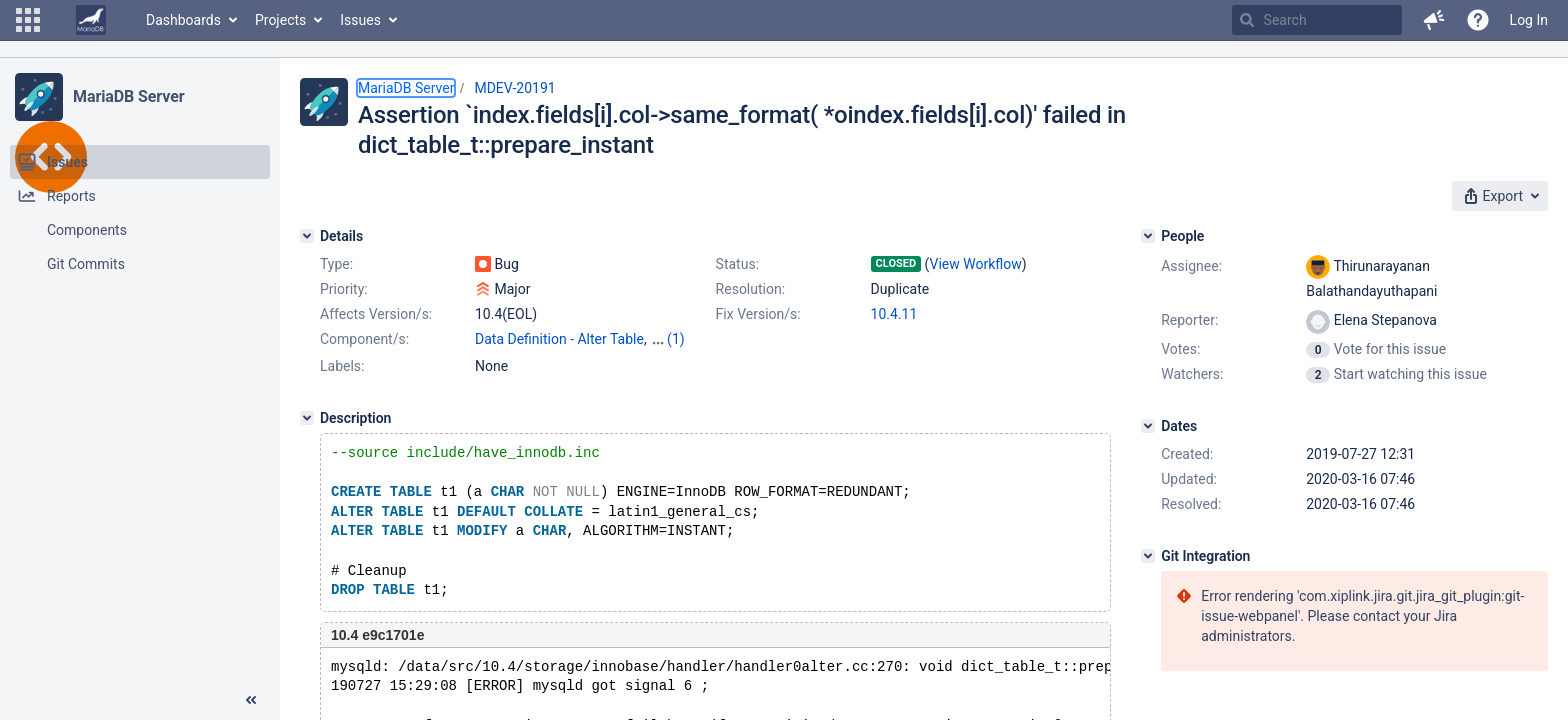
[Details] (307, 236)
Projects (280, 20)
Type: (336, 264)
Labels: (342, 366)
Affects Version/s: (376, 314)
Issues (360, 20)
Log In (1529, 20)
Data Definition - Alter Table (559, 339)
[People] (1148, 236)
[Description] (307, 418)
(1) (676, 339)
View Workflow (976, 264)
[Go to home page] (91, 20)
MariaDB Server (128, 96)
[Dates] (1148, 426)
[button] (28, 20)
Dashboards (183, 20)
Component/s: (364, 339)
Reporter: (1189, 320)
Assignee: (1191, 266)
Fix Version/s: (758, 314)
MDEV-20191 (514, 88)
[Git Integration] (1148, 556)
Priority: (344, 289)
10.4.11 (894, 314)
